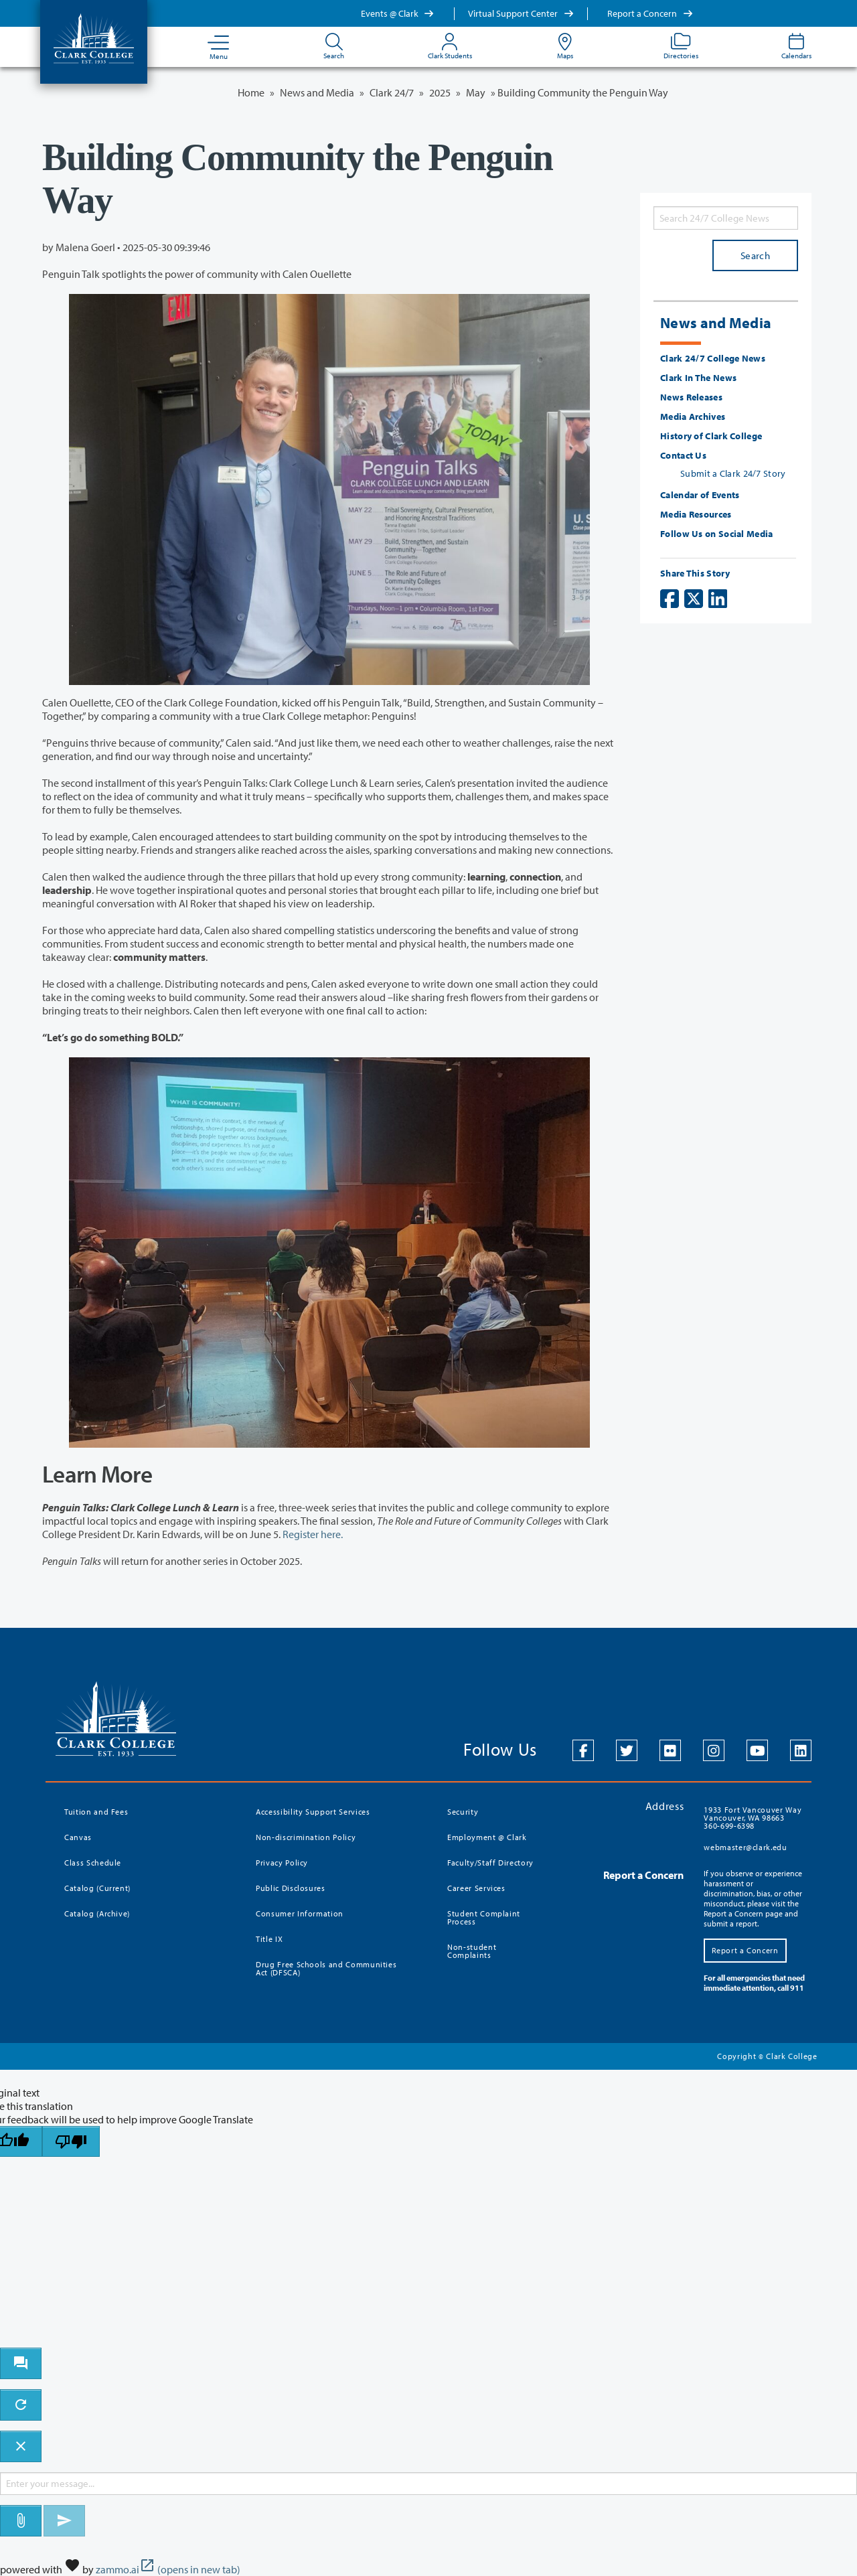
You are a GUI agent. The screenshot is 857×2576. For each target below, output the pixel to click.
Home (251, 92)
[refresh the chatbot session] (21, 2405)
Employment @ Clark (487, 1837)
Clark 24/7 (392, 92)
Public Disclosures (290, 1888)
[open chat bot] (21, 2363)
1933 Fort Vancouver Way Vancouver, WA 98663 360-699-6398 (752, 1818)
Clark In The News (698, 378)
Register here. (313, 1534)
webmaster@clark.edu (745, 1847)
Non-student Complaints (471, 1951)
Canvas (78, 1837)
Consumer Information (299, 1913)
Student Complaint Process (483, 1917)
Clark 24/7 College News (712, 358)
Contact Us (683, 455)
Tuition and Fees (96, 1812)
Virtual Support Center (521, 13)
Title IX (269, 1939)
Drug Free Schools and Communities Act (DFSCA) (326, 1968)
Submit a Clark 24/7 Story (733, 473)
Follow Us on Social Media (716, 534)
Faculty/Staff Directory (490, 1863)
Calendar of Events (699, 495)
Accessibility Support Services (313, 1812)
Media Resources (696, 514)
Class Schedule (92, 1863)
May (475, 92)
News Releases (691, 397)
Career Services (476, 1888)
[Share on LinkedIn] (717, 598)
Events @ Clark (398, 13)
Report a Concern (650, 13)
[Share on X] (693, 598)
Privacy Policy (282, 1863)
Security (462, 1812)
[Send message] (64, 2520)
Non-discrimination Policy (306, 1837)
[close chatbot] (21, 2446)
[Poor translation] (71, 2141)
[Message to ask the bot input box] (428, 2484)
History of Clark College (711, 436)
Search (755, 255)
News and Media (317, 92)
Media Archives (692, 416)
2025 (440, 92)
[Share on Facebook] (669, 598)
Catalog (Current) (97, 1888)
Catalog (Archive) (97, 1913)
